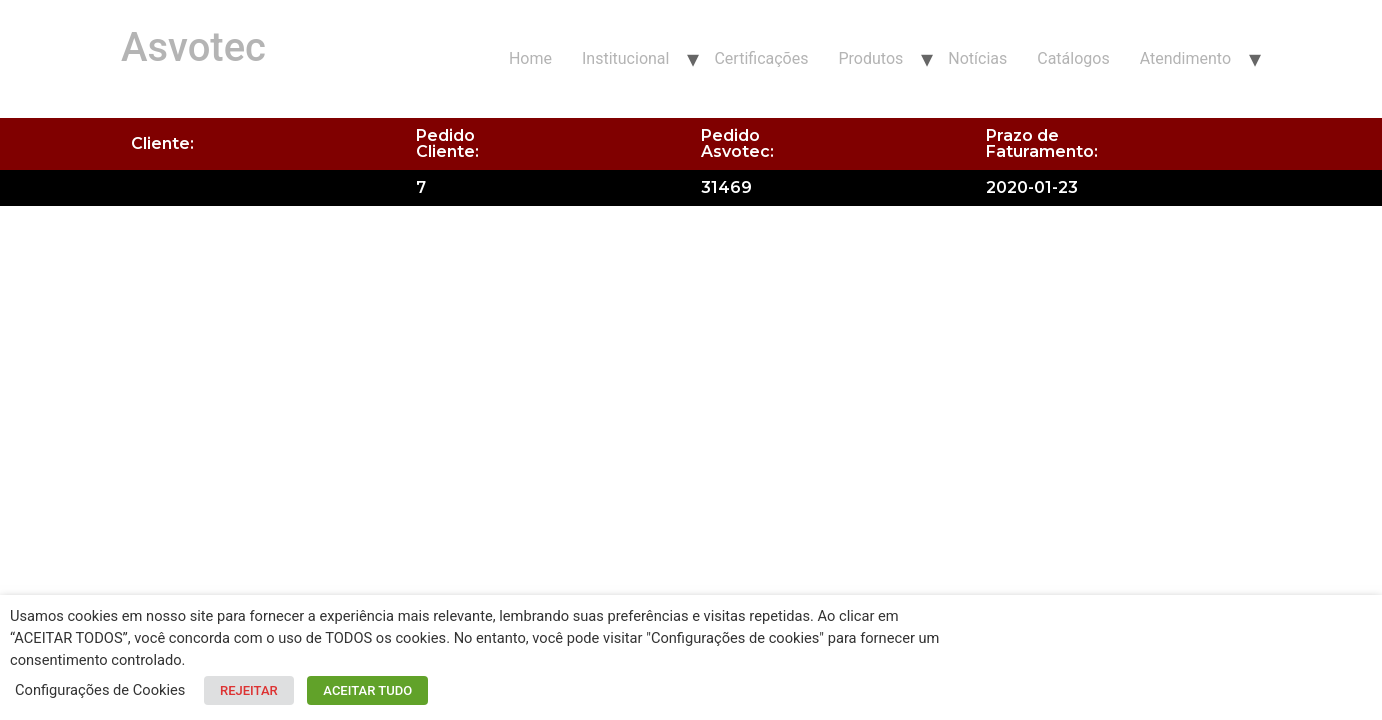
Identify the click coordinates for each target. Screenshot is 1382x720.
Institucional (625, 58)
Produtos (870, 58)
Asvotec (193, 47)
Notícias (977, 58)
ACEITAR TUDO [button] (367, 690)
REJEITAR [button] (249, 690)
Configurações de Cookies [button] (100, 690)
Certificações (761, 58)
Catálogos (1073, 58)
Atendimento (1185, 58)
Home (530, 58)
